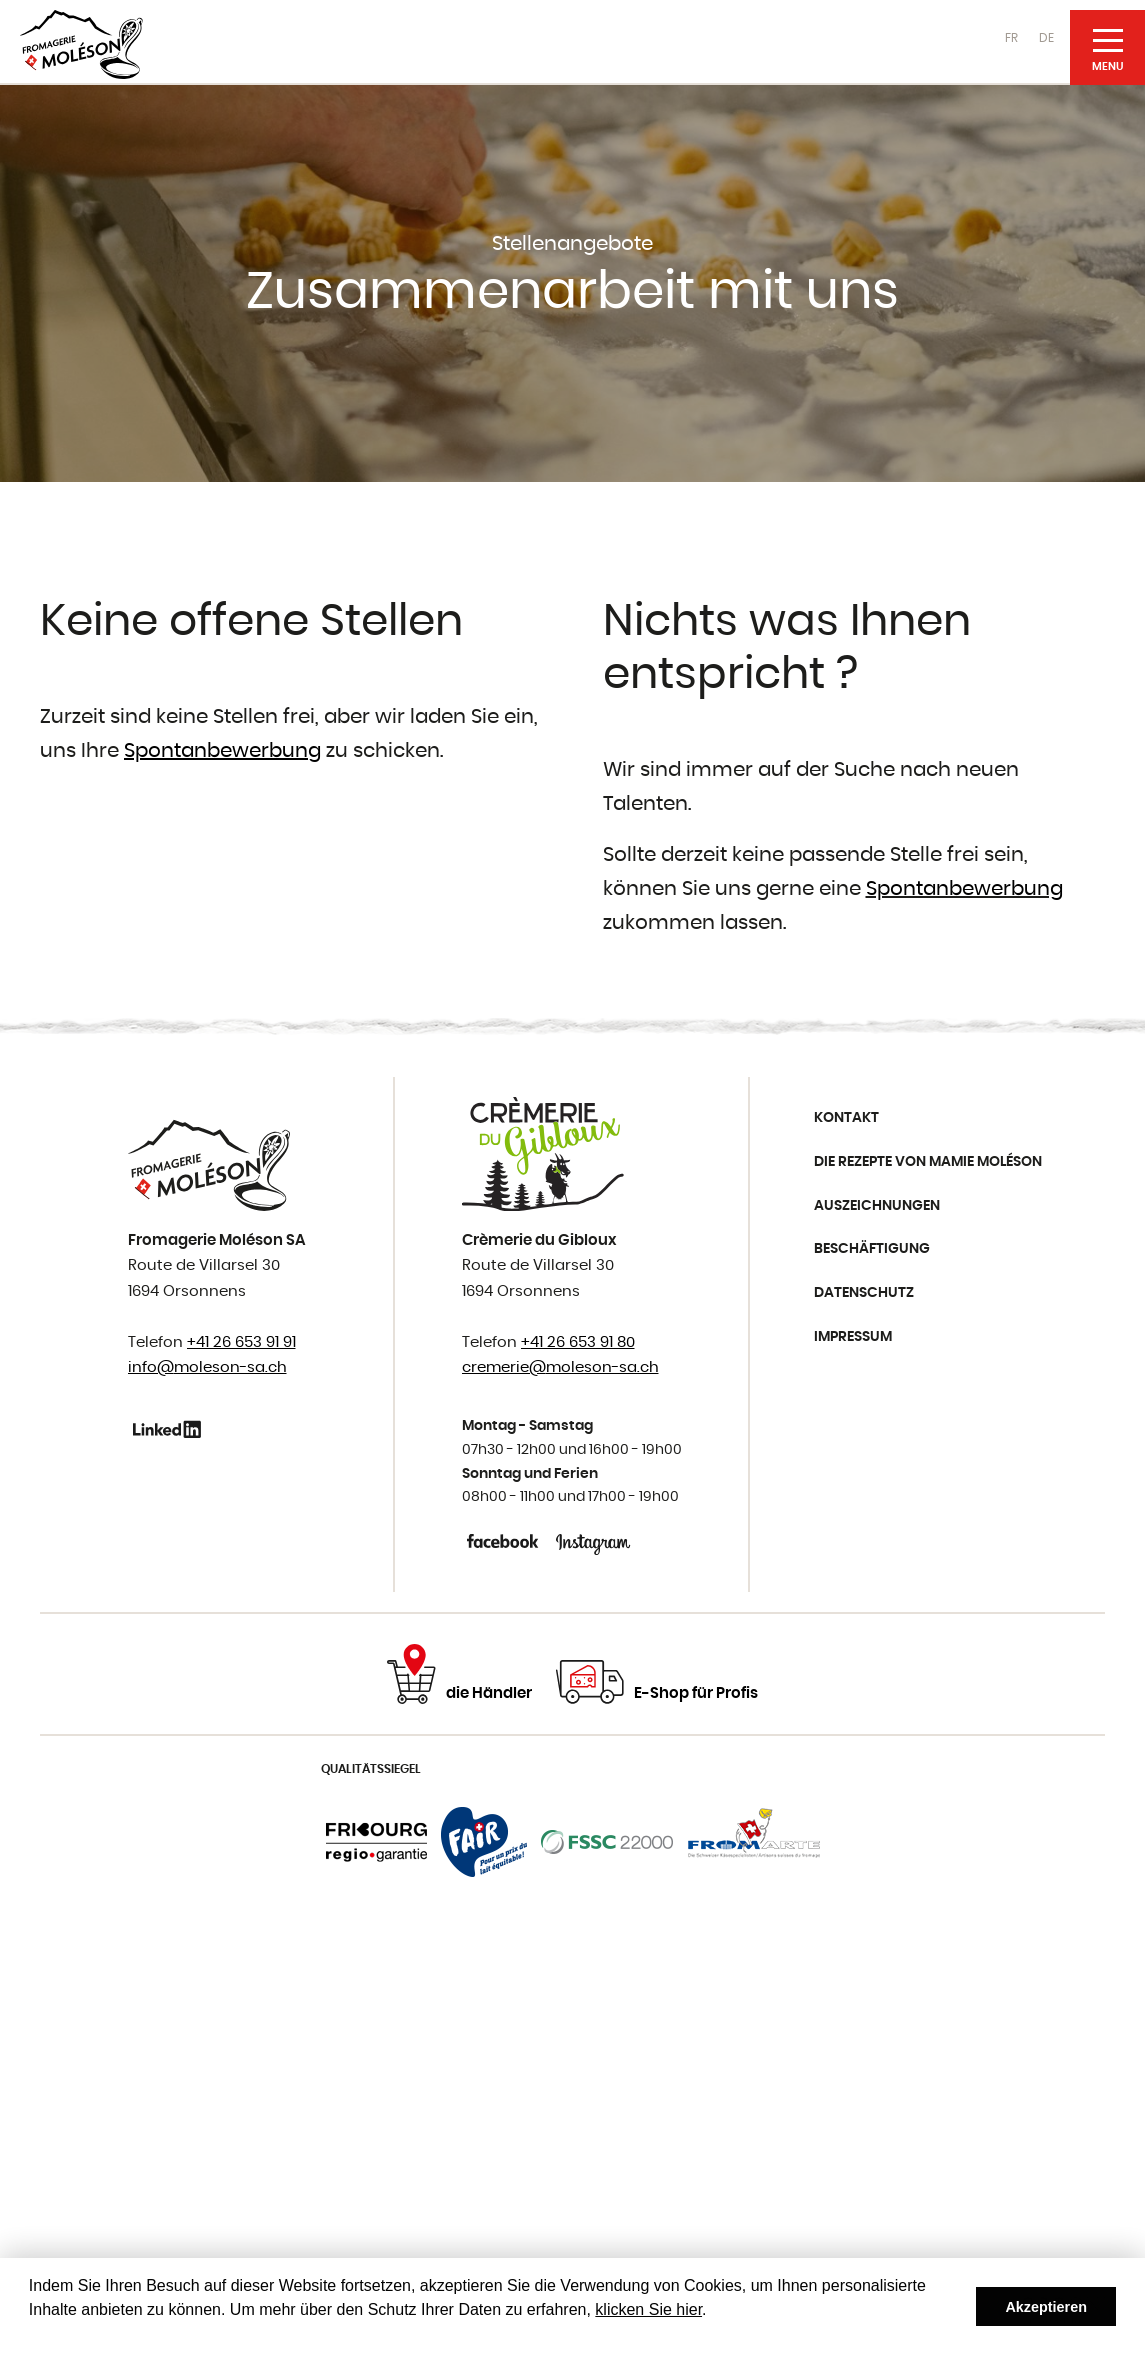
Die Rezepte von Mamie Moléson (928, 1162)
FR (1011, 38)
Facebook (504, 1541)
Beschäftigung (872, 1249)
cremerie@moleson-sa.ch (560, 1367)
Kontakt (846, 1118)
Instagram (593, 1541)
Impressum (853, 1337)
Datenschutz (864, 1293)
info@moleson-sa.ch (207, 1367)
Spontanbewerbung (222, 751)
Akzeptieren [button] (1046, 2307)
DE (1046, 38)
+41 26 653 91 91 (241, 1342)
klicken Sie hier (648, 2309)
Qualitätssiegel (371, 1769)
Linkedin (170, 1429)
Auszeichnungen (877, 1206)
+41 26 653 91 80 (578, 1342)
